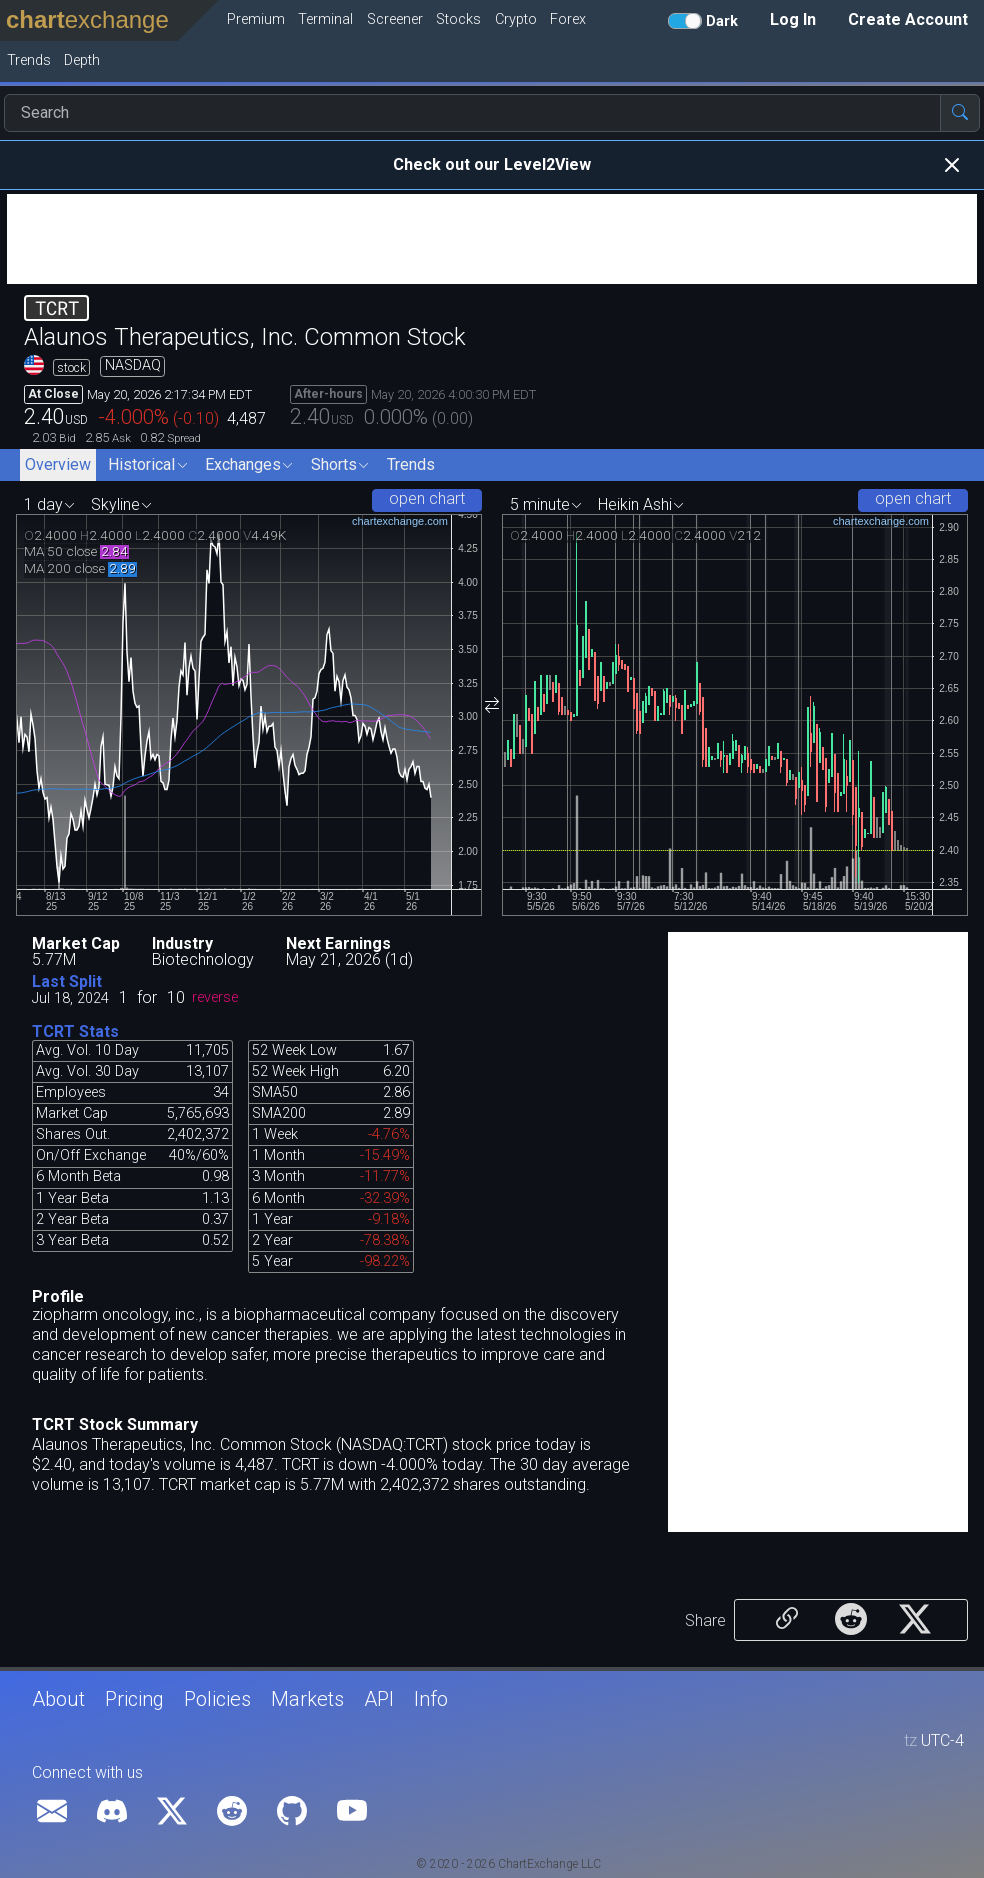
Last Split (67, 981)
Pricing (134, 1699)
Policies (217, 1699)
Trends (411, 464)
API (379, 1699)
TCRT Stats (75, 1031)
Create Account (908, 19)
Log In (793, 19)
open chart (427, 498)
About (58, 1699)
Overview (58, 464)
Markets (307, 1699)
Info (431, 1699)
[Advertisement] (492, 239)
